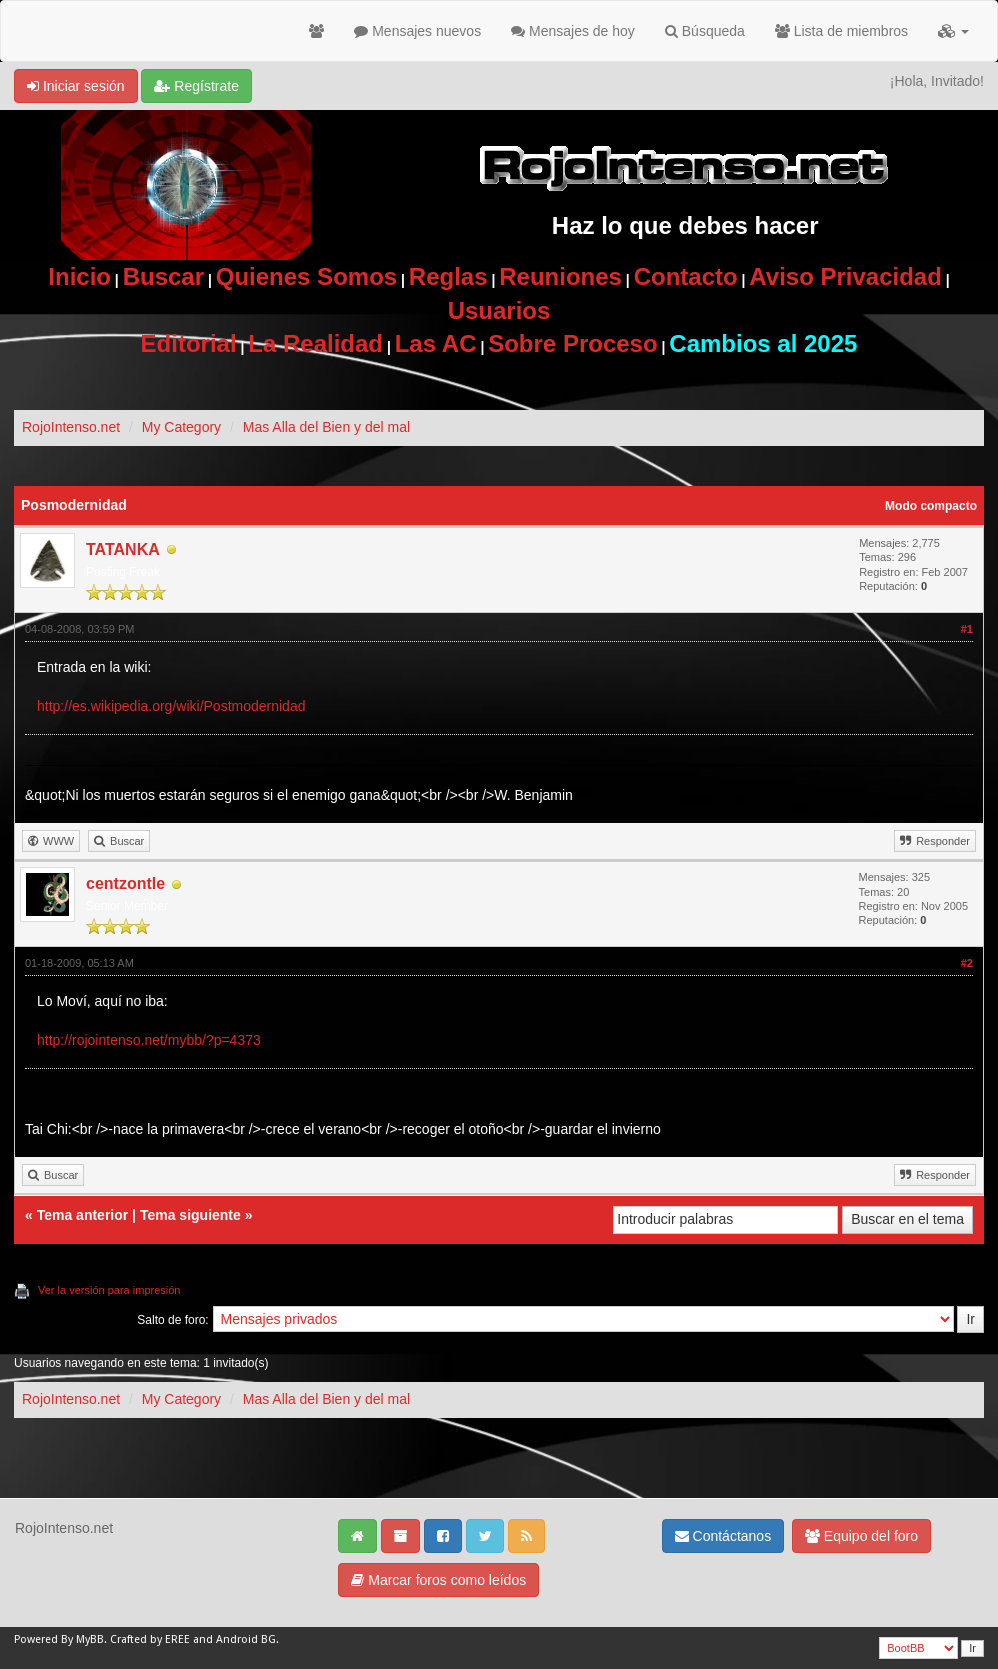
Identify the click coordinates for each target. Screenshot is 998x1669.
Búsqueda (705, 31)
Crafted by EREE (150, 1639)
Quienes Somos (306, 276)
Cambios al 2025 (763, 343)
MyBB (90, 1639)
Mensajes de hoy (573, 31)
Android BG (246, 1639)
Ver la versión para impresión (109, 1290)
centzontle (125, 883)
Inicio (79, 276)
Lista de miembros (841, 31)
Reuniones (560, 276)
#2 (967, 963)
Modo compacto (931, 506)
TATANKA (123, 549)
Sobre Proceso (572, 343)
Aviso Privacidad (845, 276)
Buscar (163, 276)
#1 (967, 629)
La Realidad (315, 343)
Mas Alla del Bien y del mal (326, 427)
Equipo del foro (861, 1536)
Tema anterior (83, 1215)
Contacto (686, 276)
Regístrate (196, 86)
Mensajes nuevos (417, 31)
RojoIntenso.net (71, 427)
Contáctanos (723, 1536)
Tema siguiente (190, 1215)
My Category (181, 427)
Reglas (448, 276)
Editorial (189, 343)
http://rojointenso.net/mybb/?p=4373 (149, 1040)
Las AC (436, 343)
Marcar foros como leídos (438, 1580)
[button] (953, 31)
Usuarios (499, 310)
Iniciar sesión (76, 86)
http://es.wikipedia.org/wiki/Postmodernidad (171, 706)
